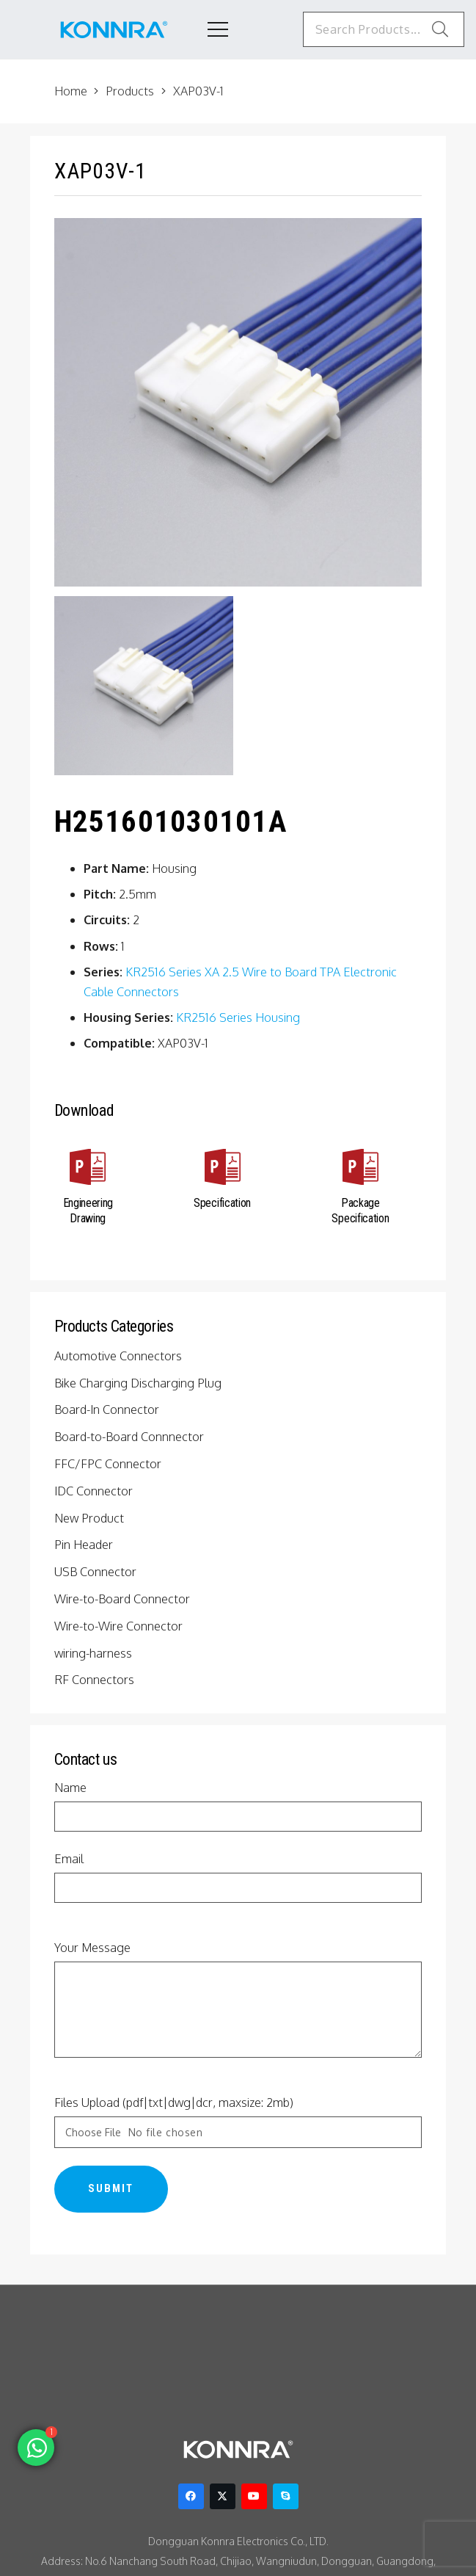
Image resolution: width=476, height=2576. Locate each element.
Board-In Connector (108, 1409)
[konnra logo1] (114, 30)
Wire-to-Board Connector (122, 1599)
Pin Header (85, 1544)
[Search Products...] (377, 29)
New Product (90, 1518)
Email (238, 1878)
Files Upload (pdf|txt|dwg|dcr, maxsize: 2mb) (238, 2123)
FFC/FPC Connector (110, 1463)
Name (238, 1807)
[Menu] (206, 29)
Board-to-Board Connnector (129, 1436)
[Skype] (286, 2497)
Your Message (238, 2000)
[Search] (440, 29)
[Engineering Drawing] (89, 1170)
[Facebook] (191, 2497)
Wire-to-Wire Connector (118, 1626)
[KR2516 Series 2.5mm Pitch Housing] (143, 685)
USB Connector (97, 1571)
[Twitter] (222, 2497)
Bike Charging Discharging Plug (140, 1383)
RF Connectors (96, 1679)
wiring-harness (95, 1653)
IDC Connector (95, 1491)
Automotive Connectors (118, 1356)
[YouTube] (254, 2497)
